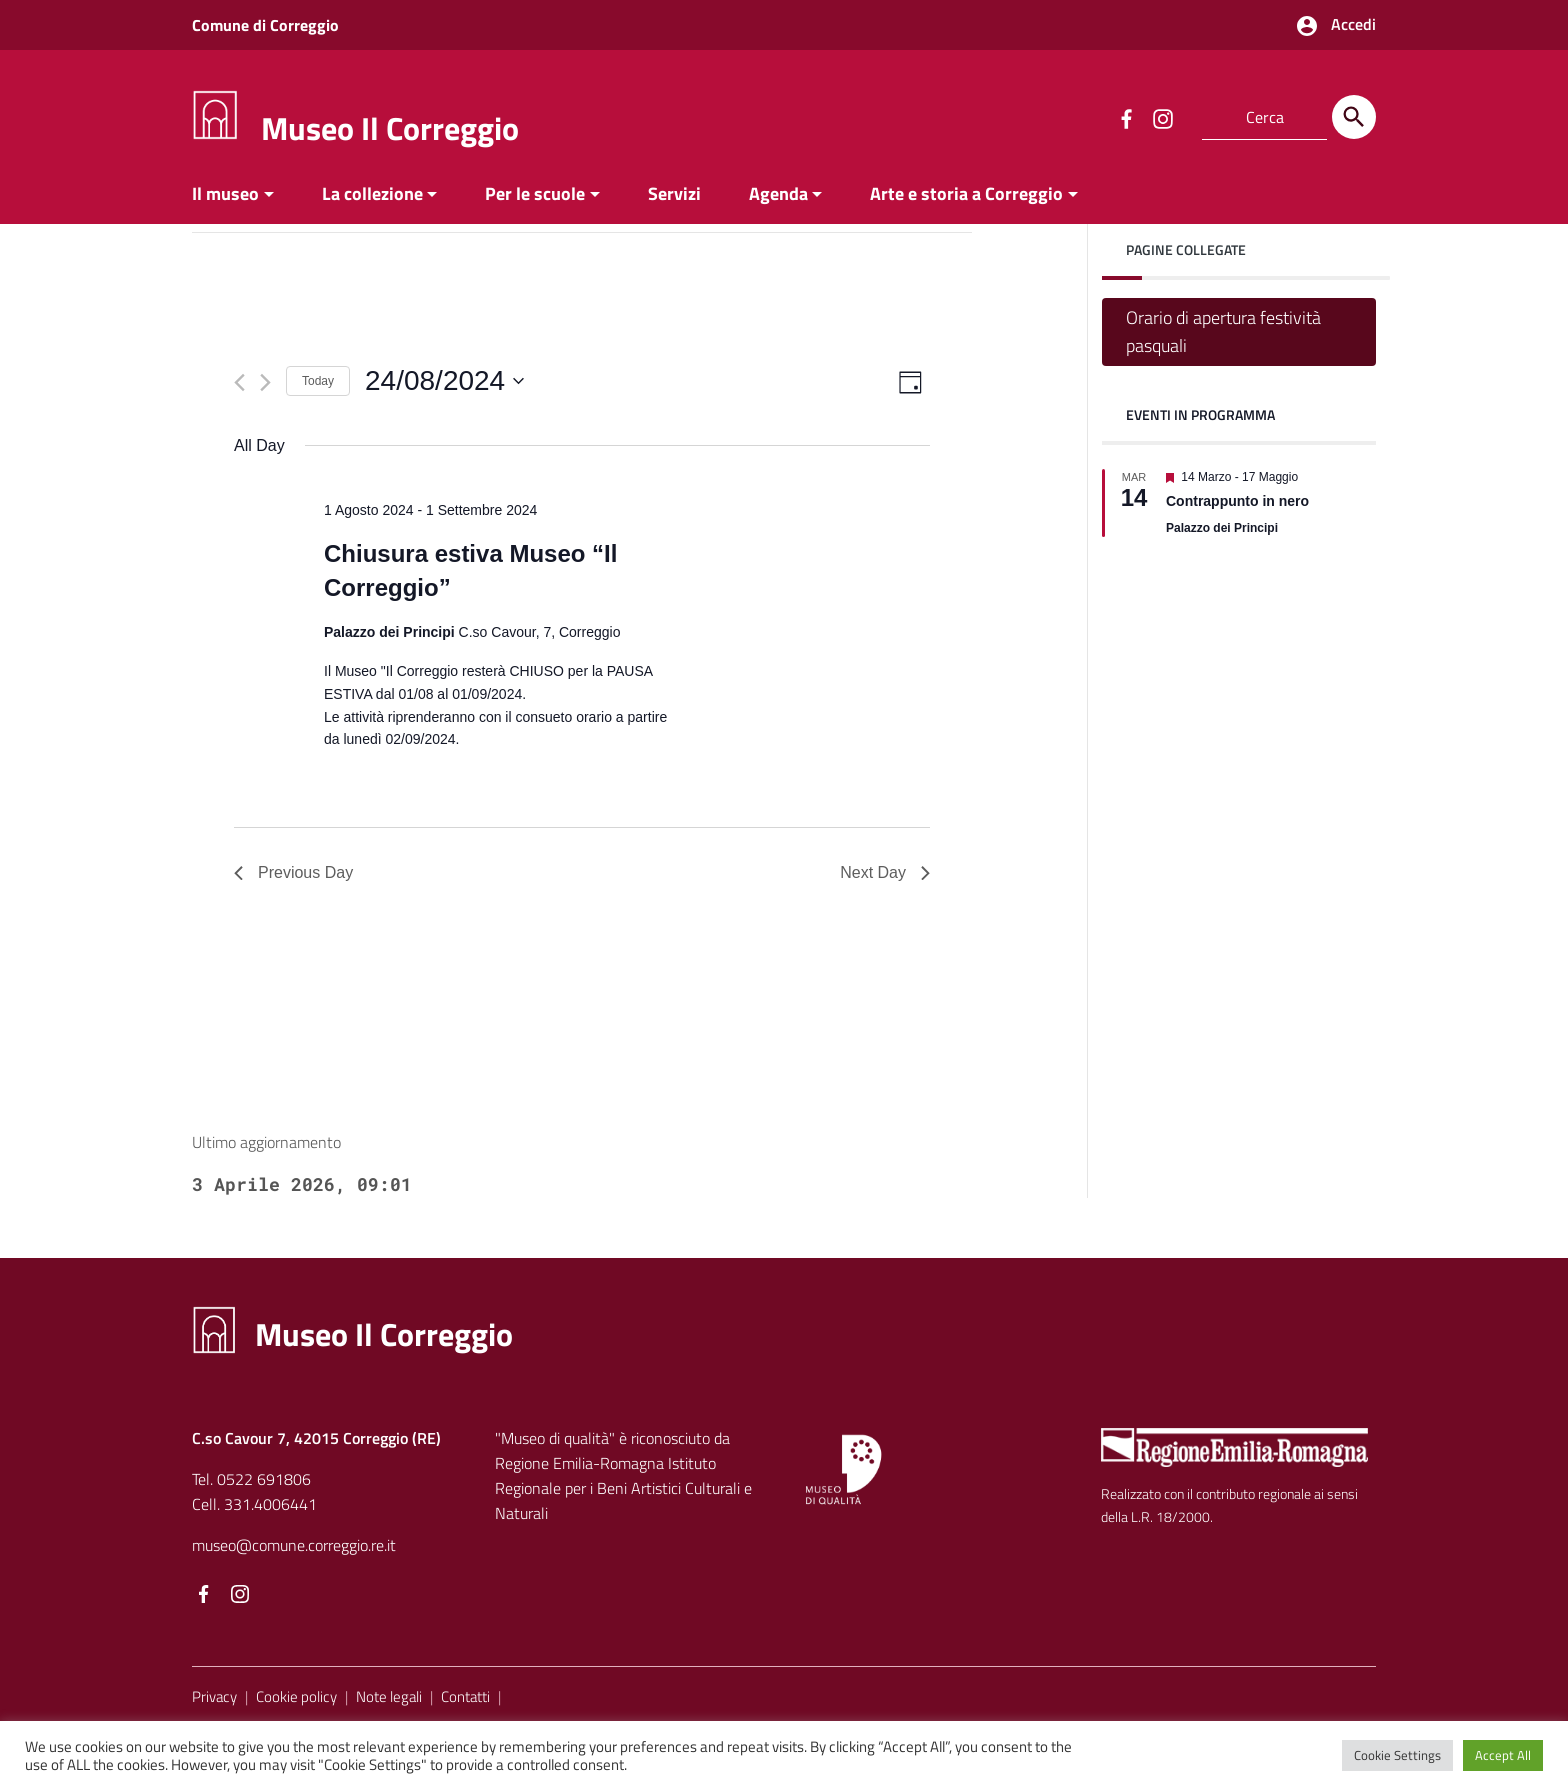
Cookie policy (296, 1696)
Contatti (465, 1696)
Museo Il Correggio (390, 128)
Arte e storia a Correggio (966, 193)
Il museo (225, 193)
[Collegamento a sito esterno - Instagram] (1162, 117)
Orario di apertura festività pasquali (1223, 331)
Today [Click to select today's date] (318, 381)
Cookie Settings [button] (1397, 1755)
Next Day (885, 872)
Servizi (674, 193)
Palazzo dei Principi (1222, 528)
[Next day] (265, 382)
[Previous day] (239, 382)
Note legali (389, 1696)
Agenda (778, 193)
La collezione (372, 193)
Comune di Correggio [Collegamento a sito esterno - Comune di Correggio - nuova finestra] (265, 25)
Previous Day (293, 872)
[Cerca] (1354, 117)
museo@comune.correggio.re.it (294, 1545)
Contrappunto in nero (1237, 501)
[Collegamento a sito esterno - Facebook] (1126, 117)
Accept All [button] (1503, 1755)
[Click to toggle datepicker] (444, 381)
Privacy (214, 1696)
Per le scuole (535, 193)
